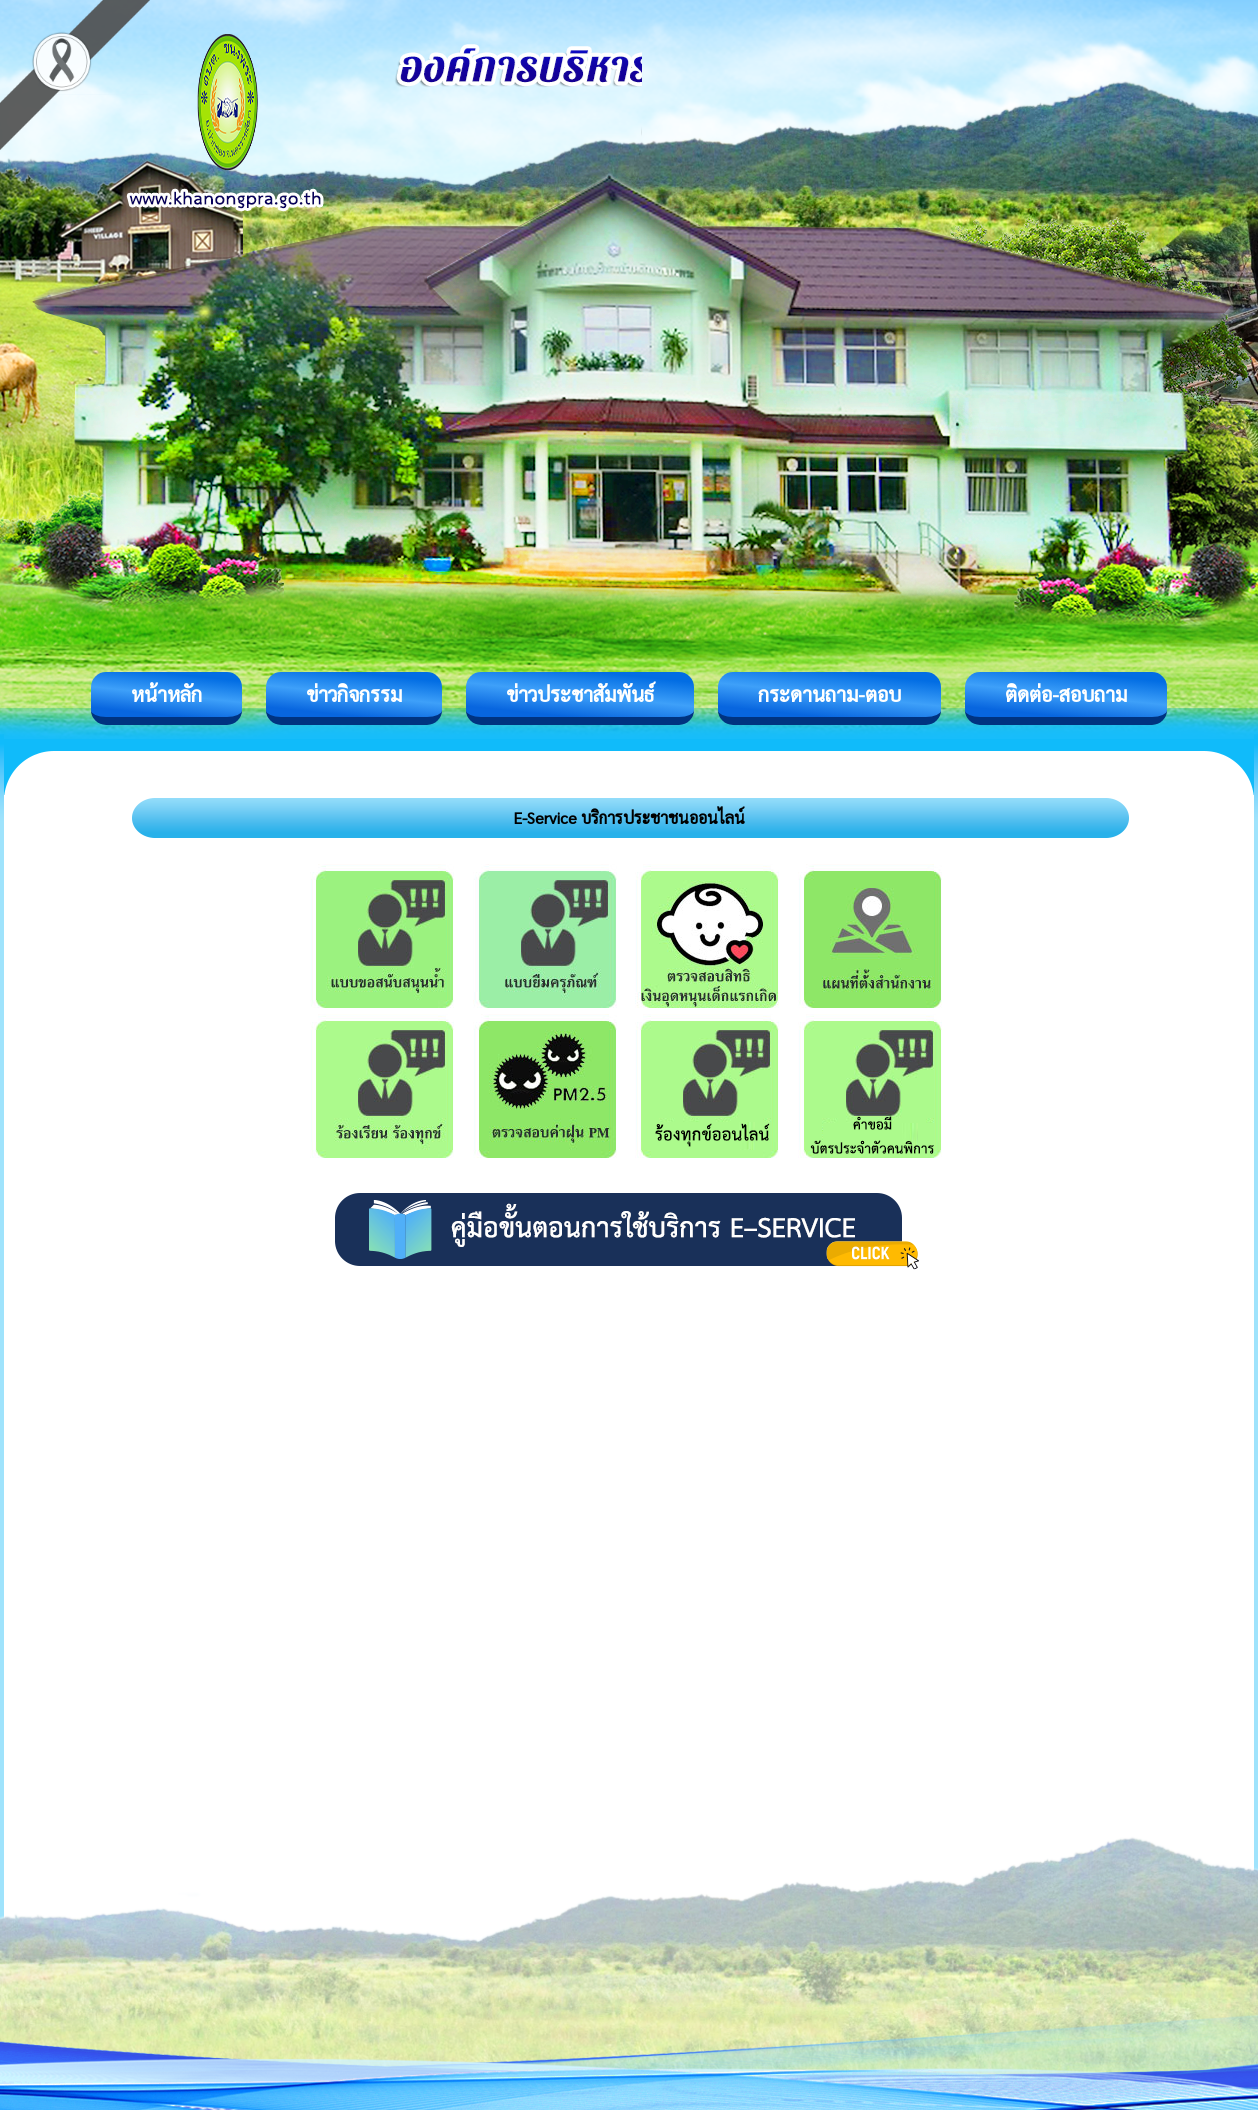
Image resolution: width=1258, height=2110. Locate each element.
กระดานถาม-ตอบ (829, 694)
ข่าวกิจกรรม (354, 694)
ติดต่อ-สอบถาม (1066, 694)
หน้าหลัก (166, 694)
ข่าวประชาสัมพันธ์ (580, 694)
